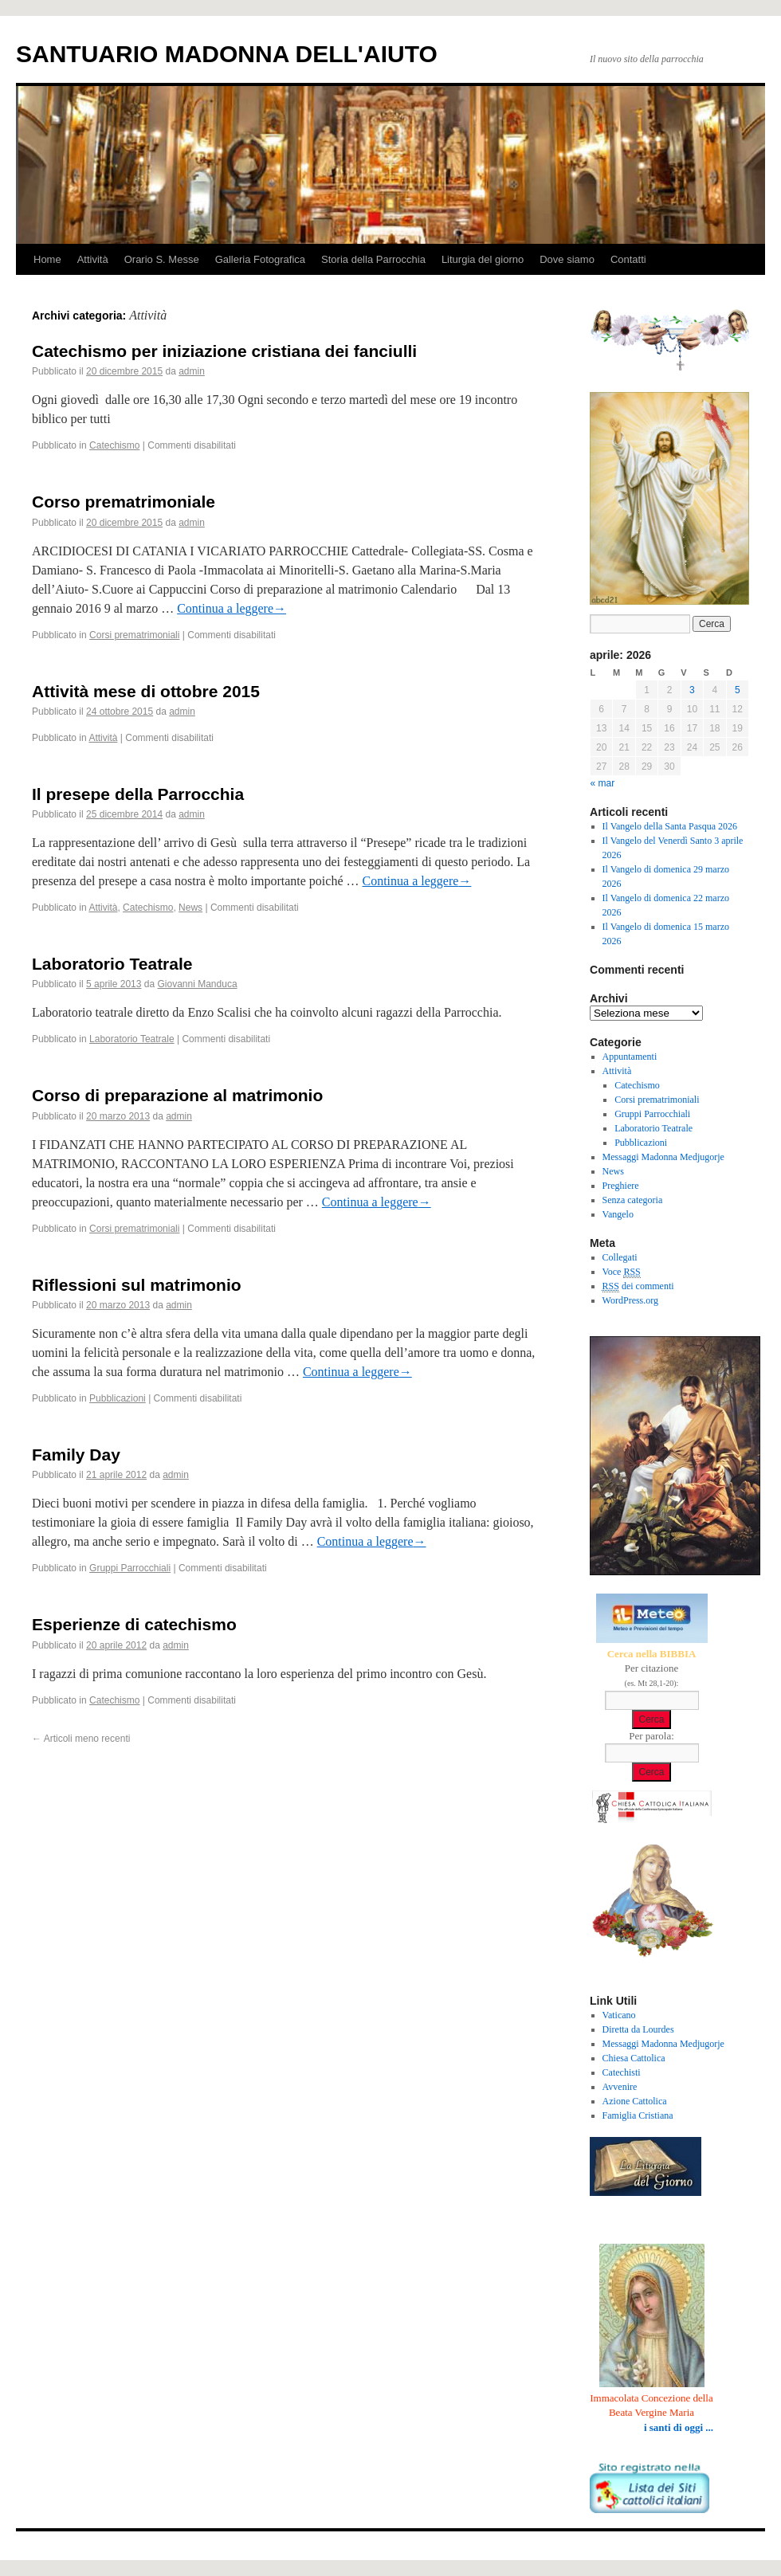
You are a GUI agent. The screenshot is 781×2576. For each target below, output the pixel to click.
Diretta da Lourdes (638, 2029)
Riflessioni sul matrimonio (136, 1285)
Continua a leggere (231, 608)
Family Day (76, 1454)
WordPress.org (630, 1300)
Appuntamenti (629, 1056)
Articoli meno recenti (81, 1738)
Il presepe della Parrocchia (138, 794)
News (190, 907)
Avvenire (620, 2086)
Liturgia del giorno (483, 259)
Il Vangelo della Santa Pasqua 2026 (669, 826)
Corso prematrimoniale (123, 501)
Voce (621, 1272)
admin (192, 371)
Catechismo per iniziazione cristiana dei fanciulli (224, 351)
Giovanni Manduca (197, 984)
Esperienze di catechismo (134, 1624)
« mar (603, 783)
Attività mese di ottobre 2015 (146, 691)
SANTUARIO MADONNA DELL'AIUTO (227, 54)
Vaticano (619, 2015)
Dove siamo (567, 259)
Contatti (628, 259)
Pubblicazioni (117, 1398)
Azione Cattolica (634, 2101)
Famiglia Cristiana (637, 2115)
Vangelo (618, 1214)
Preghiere (620, 1185)
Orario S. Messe (161, 259)
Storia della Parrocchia (373, 259)
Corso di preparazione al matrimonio (177, 1095)
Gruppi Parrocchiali (130, 1568)
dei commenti (638, 1286)
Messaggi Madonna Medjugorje (663, 1157)
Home (47, 259)
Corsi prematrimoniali (134, 635)
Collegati (620, 1257)
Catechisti (621, 2072)
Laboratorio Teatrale (112, 964)
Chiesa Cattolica (633, 2058)
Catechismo (114, 445)
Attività (92, 259)
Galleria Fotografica (260, 259)
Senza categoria (632, 1200)
